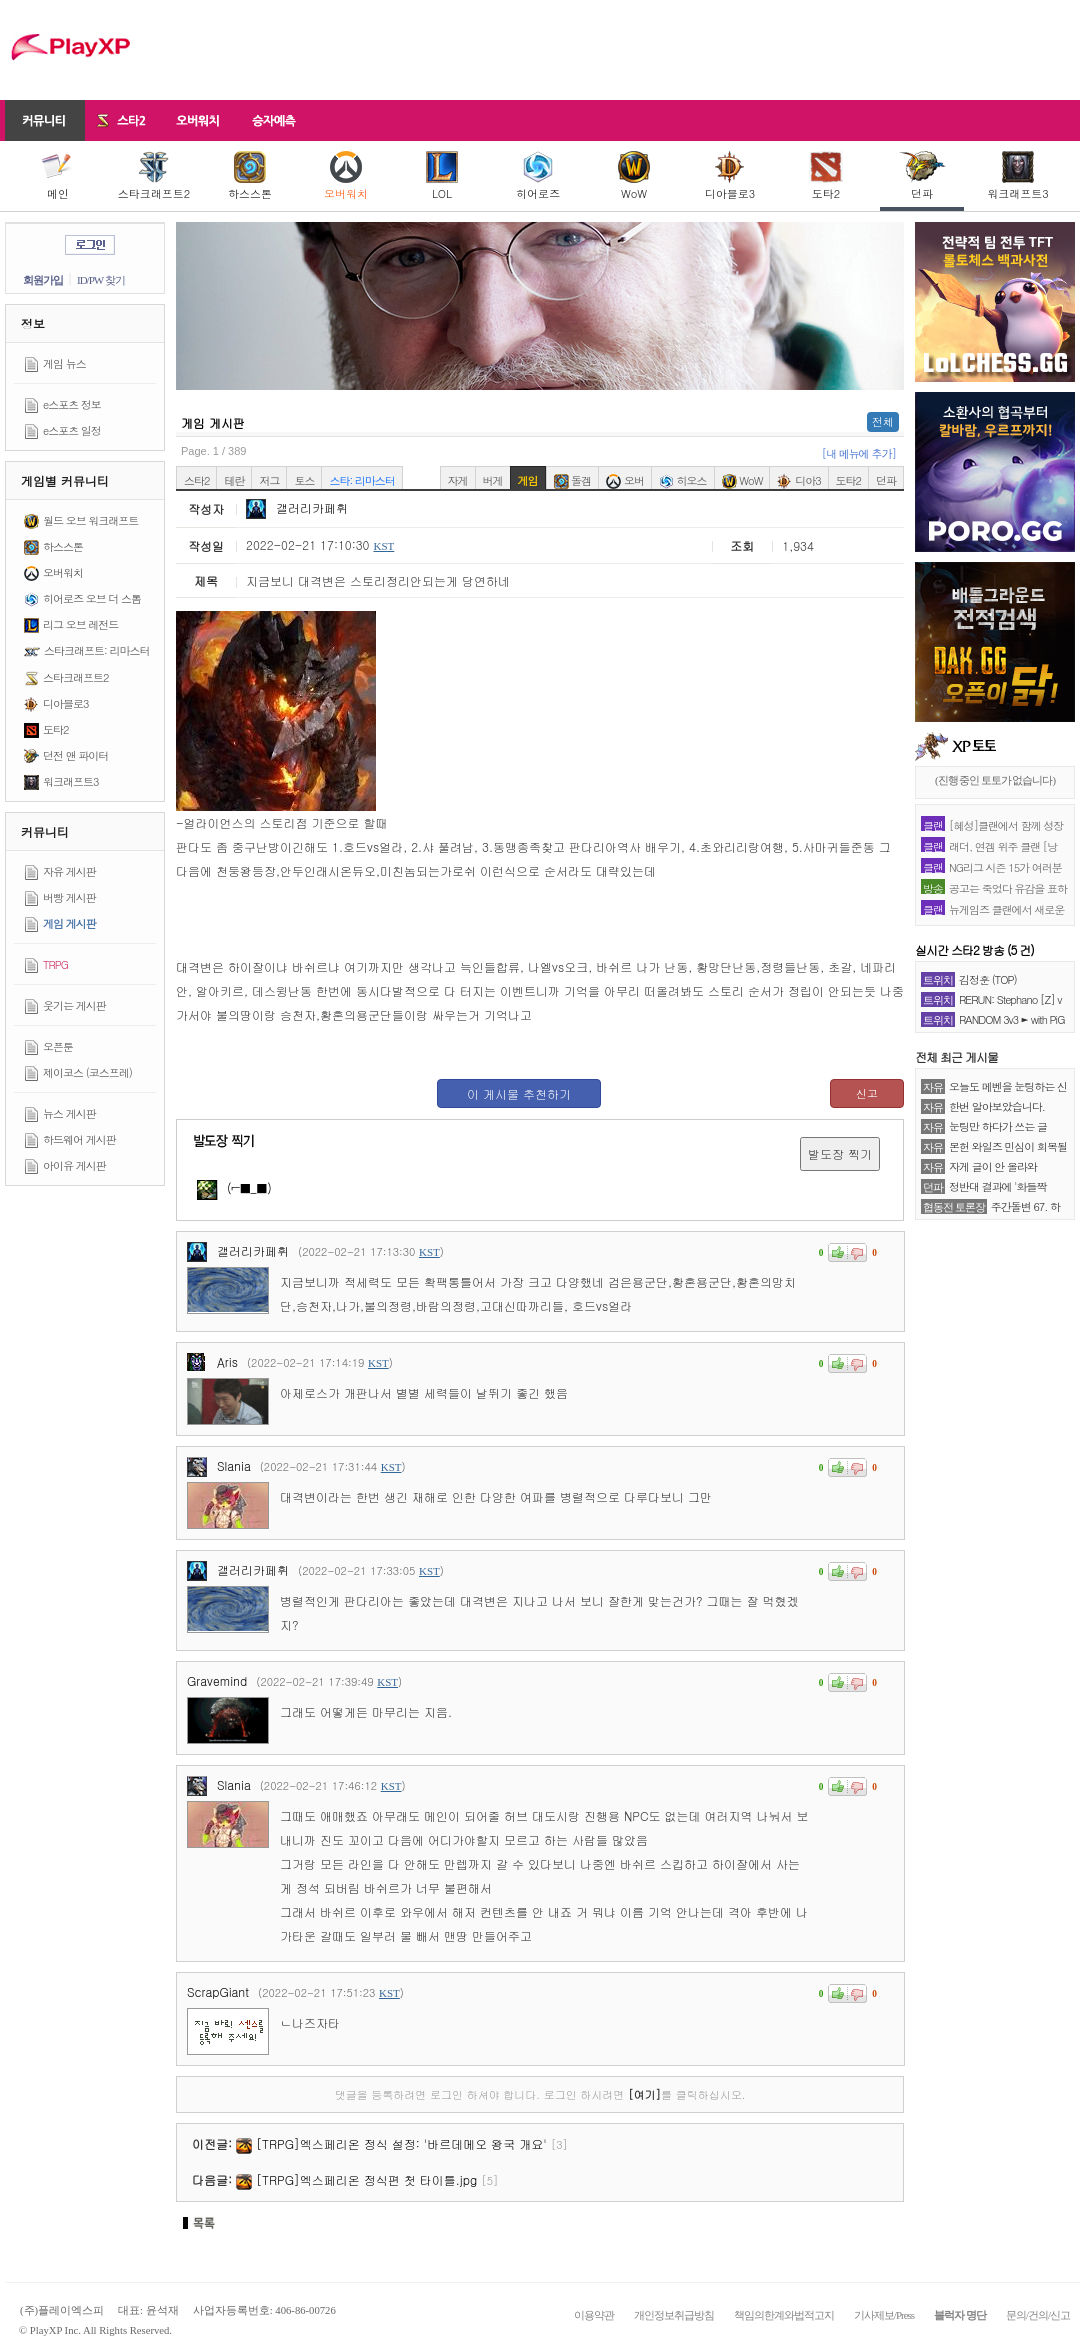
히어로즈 (538, 176)
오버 (625, 480)
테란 (234, 480)
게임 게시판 (69, 923)
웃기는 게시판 (74, 1005)
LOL (442, 176)
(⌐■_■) (234, 1187)
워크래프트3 (1017, 176)
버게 (493, 480)
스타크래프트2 (154, 176)
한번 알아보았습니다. (997, 1106)
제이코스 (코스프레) (87, 1072)
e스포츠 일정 (72, 430)
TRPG (55, 964)
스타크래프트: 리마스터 (96, 650)
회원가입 (43, 280)
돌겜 (573, 480)
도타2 (826, 176)
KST (383, 546)
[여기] (644, 2094)
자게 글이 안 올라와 (993, 1166)
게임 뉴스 (64, 363)
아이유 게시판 (74, 1165)
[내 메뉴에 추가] (859, 453)
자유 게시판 (69, 871)
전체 (883, 421)
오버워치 (346, 176)
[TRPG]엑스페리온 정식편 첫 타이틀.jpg (366, 2179)
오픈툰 (58, 1046)
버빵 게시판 (69, 897)
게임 (528, 480)
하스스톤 (250, 176)
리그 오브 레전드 (80, 624)
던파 (922, 176)
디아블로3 (730, 176)
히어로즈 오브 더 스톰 (92, 598)
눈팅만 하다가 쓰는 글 (998, 1126)
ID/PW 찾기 (101, 280)
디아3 (798, 480)
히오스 (683, 480)
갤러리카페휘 (297, 507)
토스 (304, 480)
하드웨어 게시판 (79, 1139)
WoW (634, 176)
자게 (458, 480)
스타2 (196, 480)
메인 (58, 176)
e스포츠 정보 (72, 404)
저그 (269, 480)
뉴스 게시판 (69, 1113)
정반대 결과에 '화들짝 (998, 1186)
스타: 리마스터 (361, 480)
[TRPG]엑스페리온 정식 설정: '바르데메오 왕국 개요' (401, 2143)
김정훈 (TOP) (988, 979)
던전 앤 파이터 (75, 755)
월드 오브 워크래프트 (90, 520)
